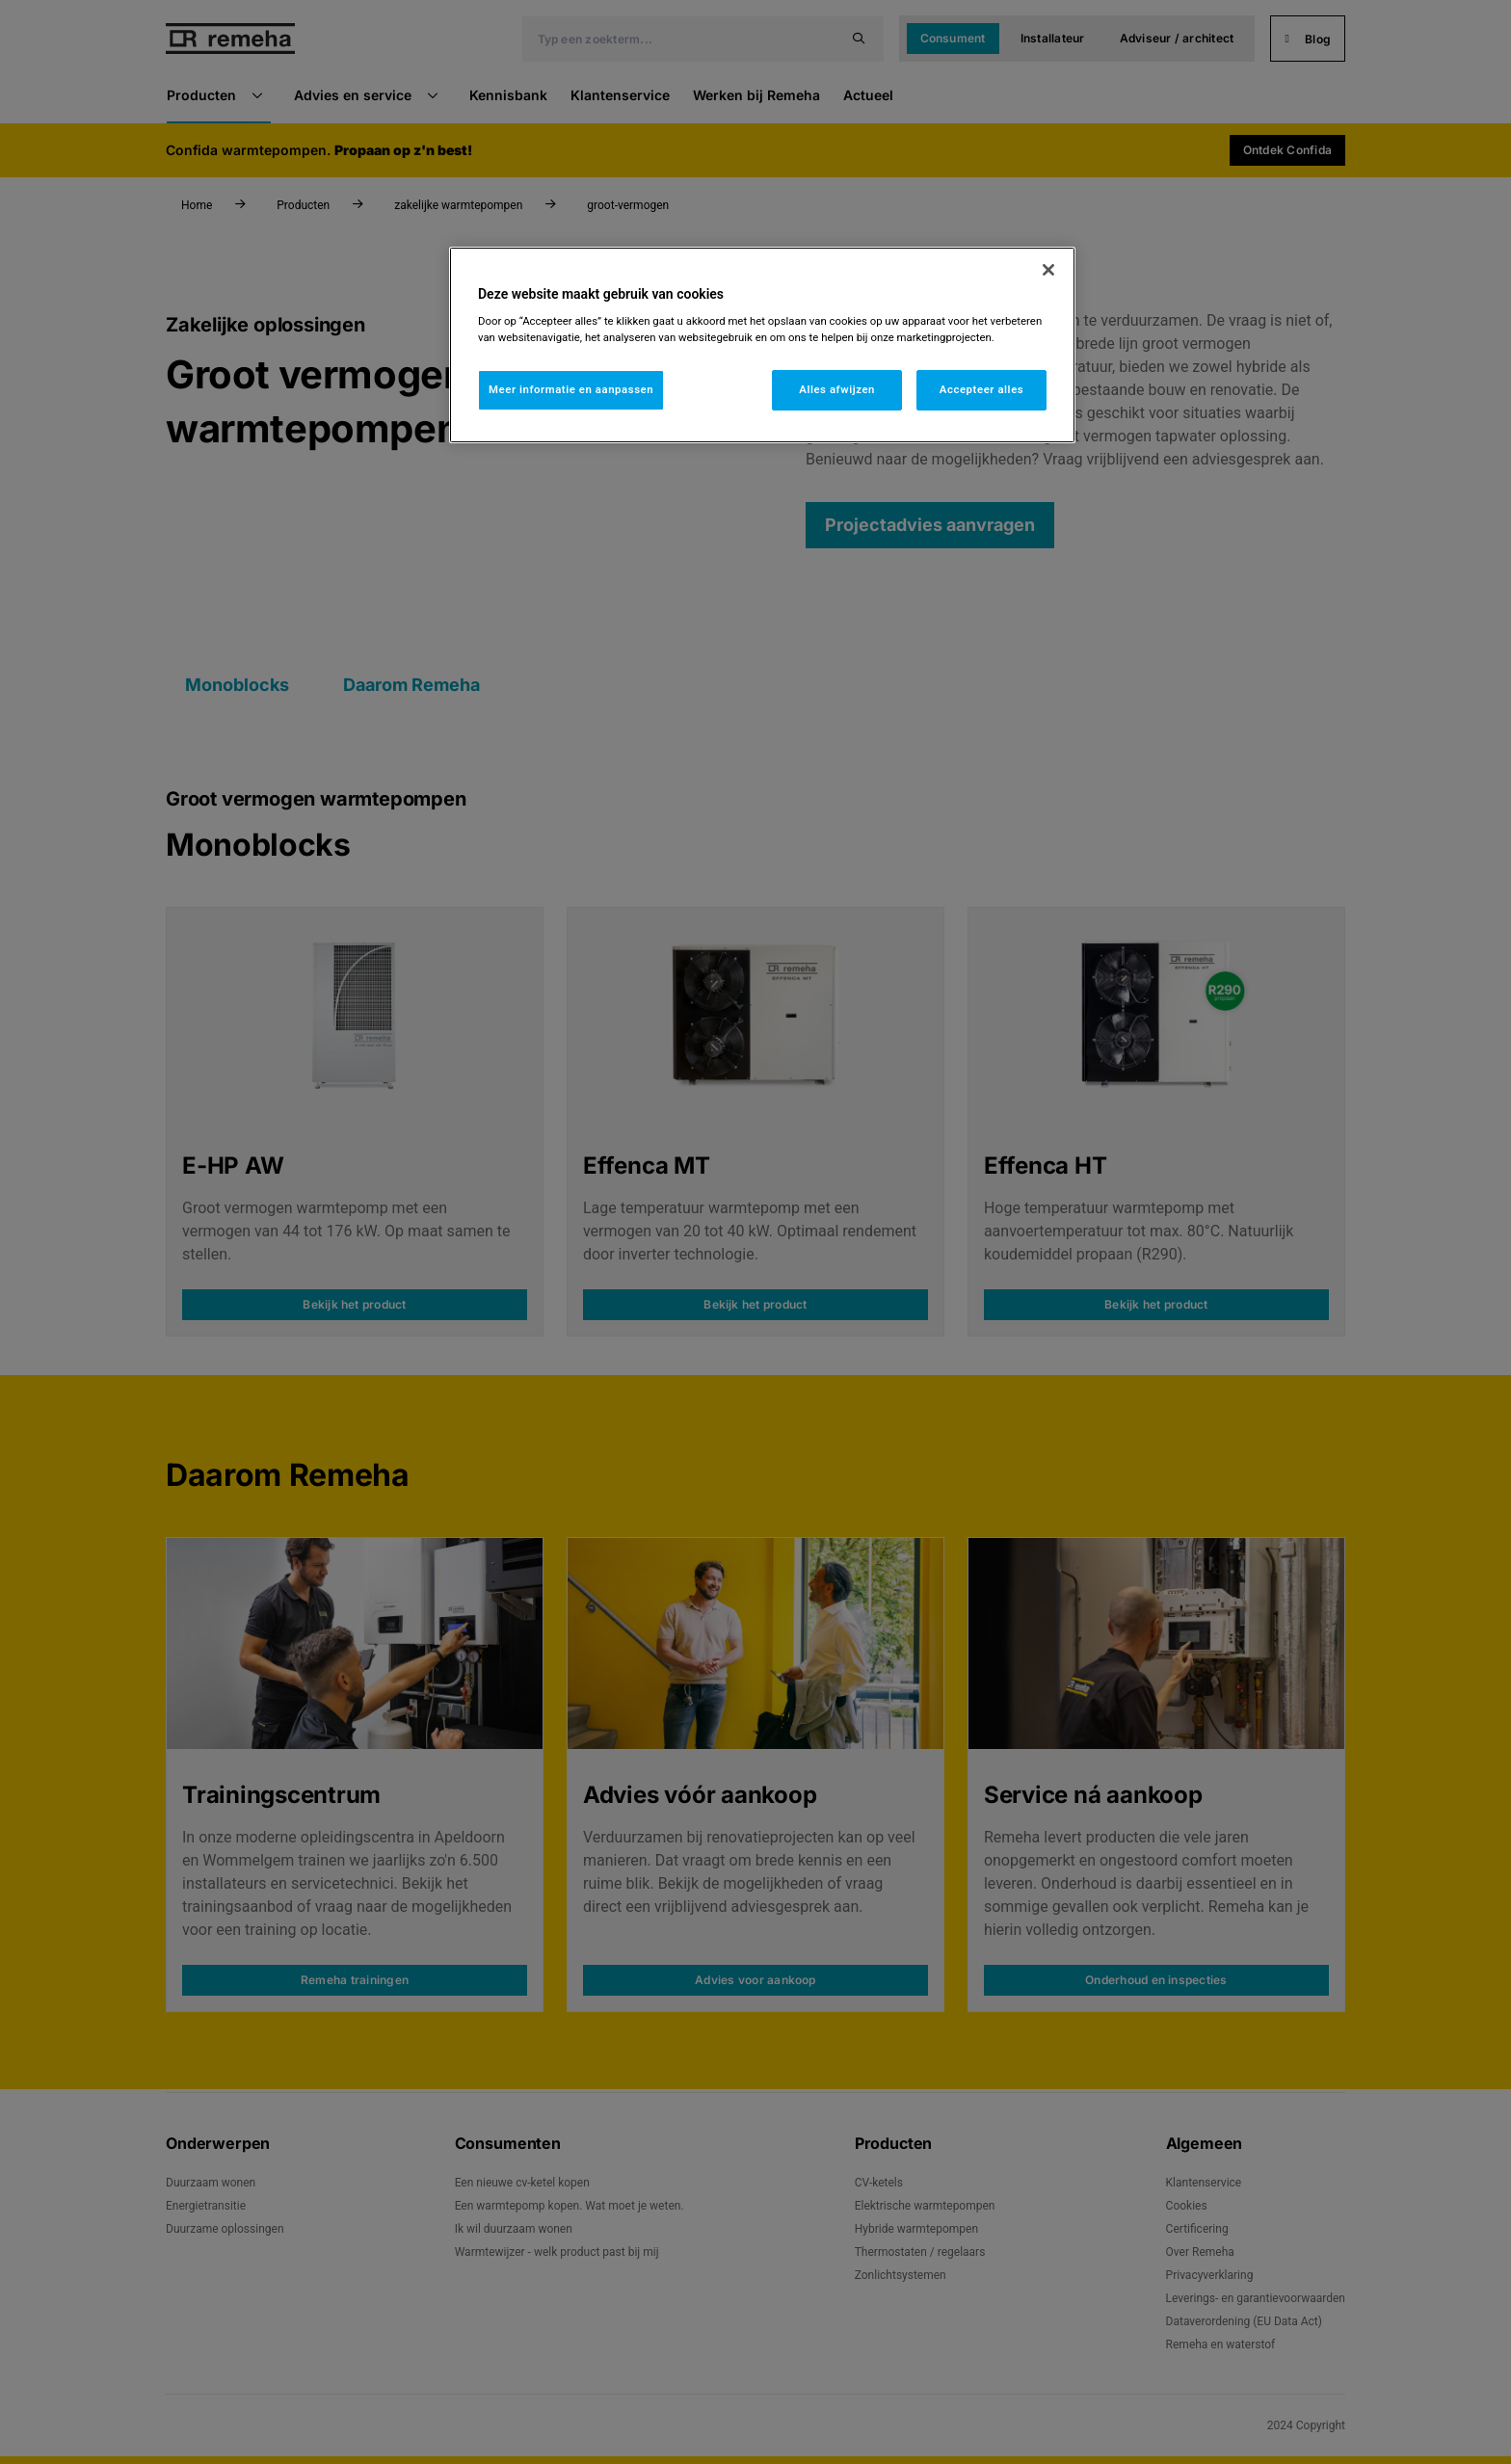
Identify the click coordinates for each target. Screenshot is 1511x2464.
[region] (762, 345)
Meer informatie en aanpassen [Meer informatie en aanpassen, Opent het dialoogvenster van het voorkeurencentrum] (571, 389)
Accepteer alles (981, 389)
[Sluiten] (1048, 270)
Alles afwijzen (837, 389)
